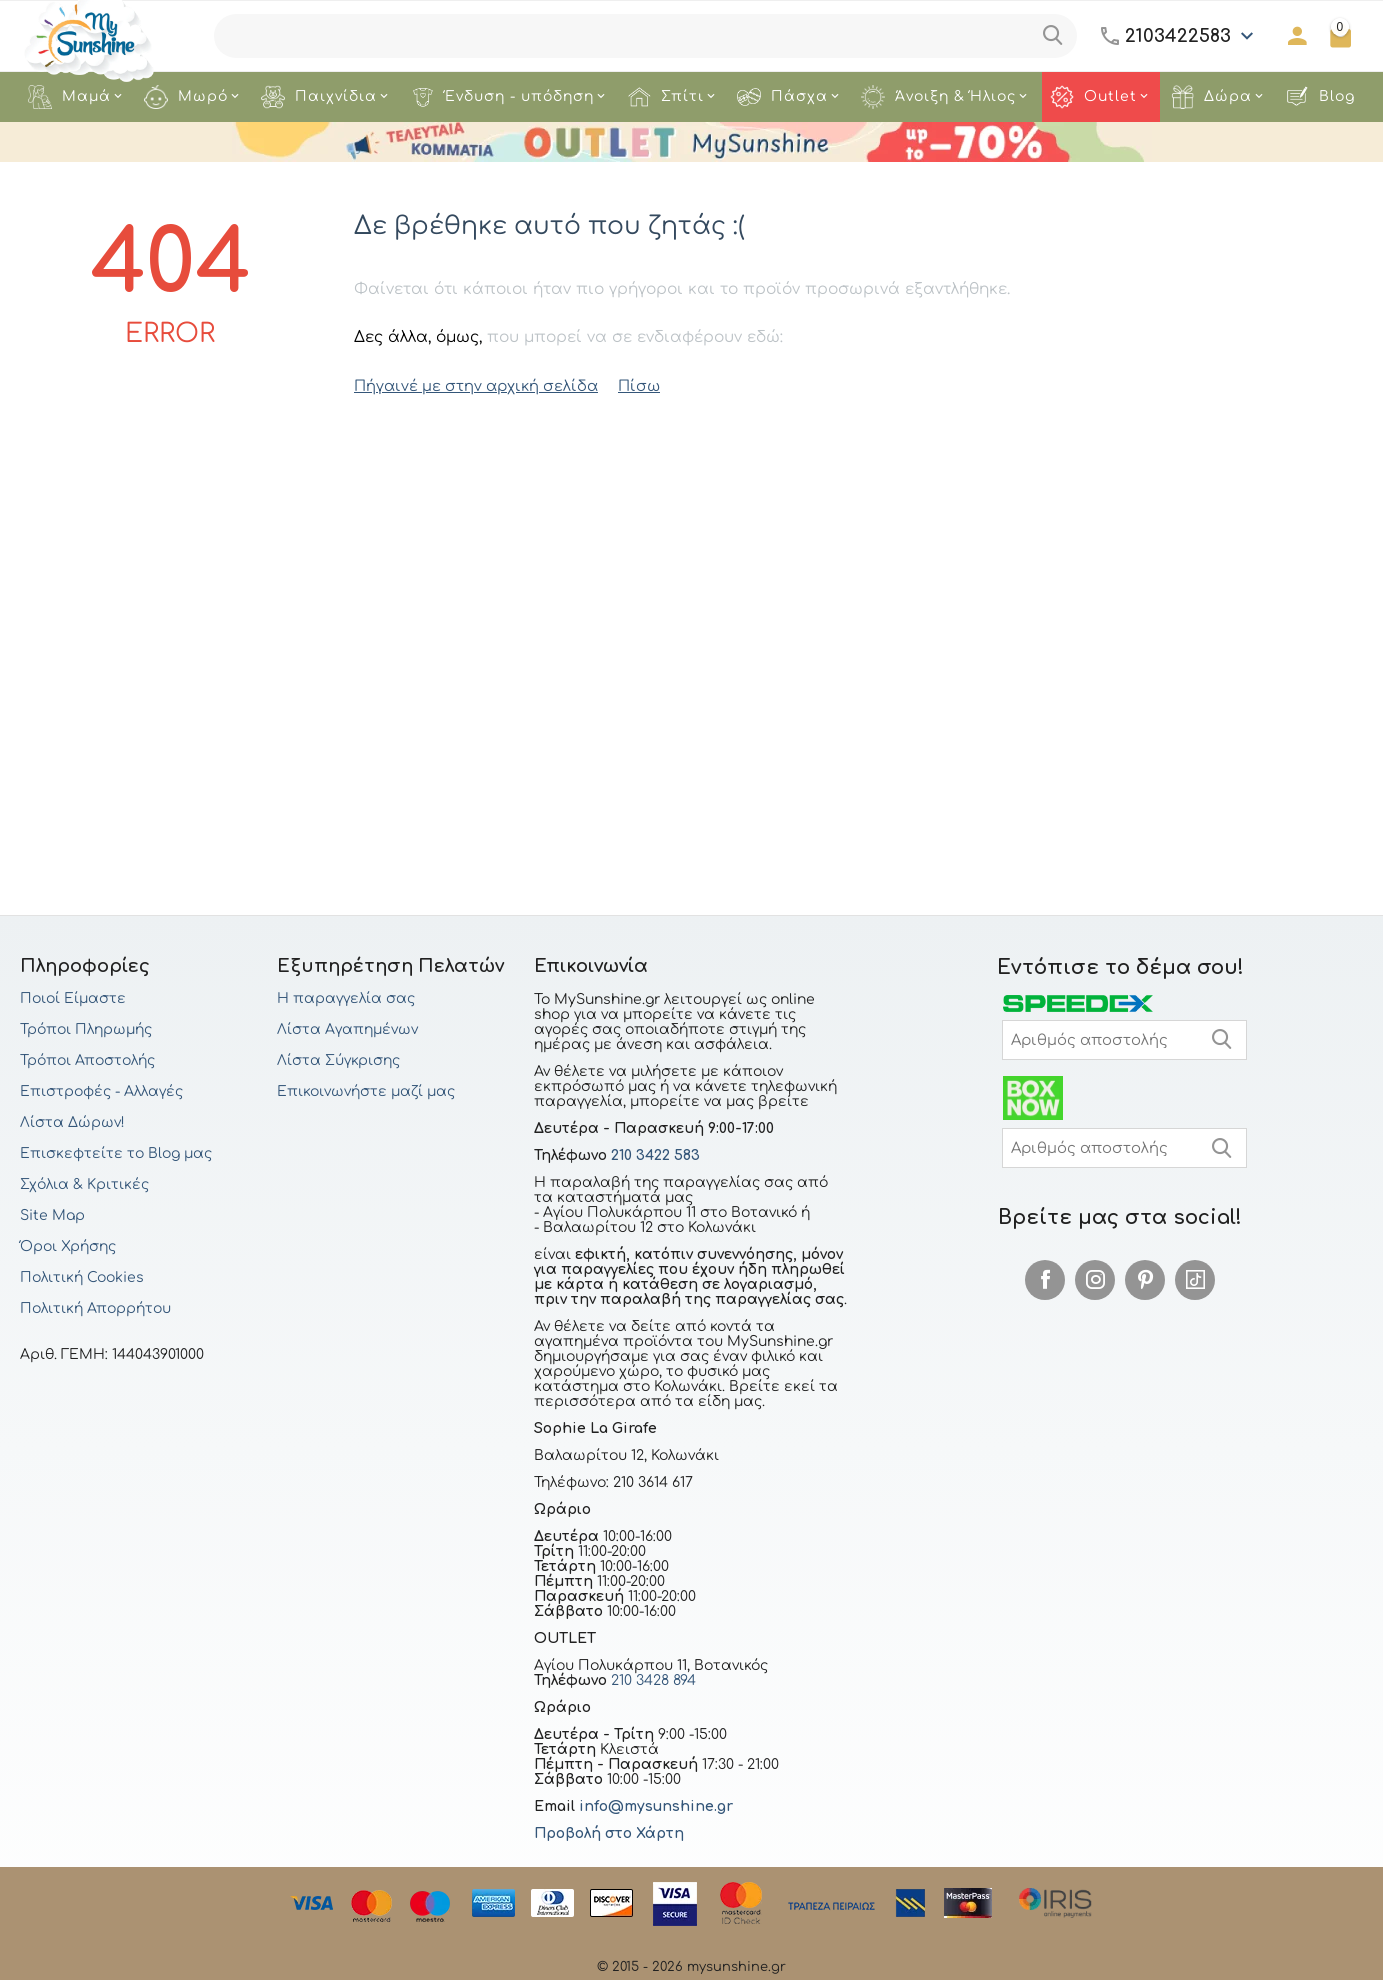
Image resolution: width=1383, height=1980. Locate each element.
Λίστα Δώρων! (72, 1122)
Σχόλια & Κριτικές (84, 1184)
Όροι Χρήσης (68, 1246)
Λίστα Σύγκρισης (338, 1060)
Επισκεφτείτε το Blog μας (116, 1153)
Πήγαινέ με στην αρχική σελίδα (469, 385)
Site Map (52, 1215)
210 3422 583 (655, 1155)
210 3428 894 (651, 1680)
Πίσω (624, 385)
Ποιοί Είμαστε (73, 998)
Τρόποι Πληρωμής (86, 1029)
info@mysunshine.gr (656, 1806)
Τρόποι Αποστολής (87, 1060)
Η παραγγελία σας (346, 998)
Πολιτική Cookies (82, 1277)
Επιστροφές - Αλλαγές (101, 1091)
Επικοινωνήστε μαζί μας (366, 1091)
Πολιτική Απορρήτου (95, 1308)
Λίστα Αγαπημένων (347, 1029)
